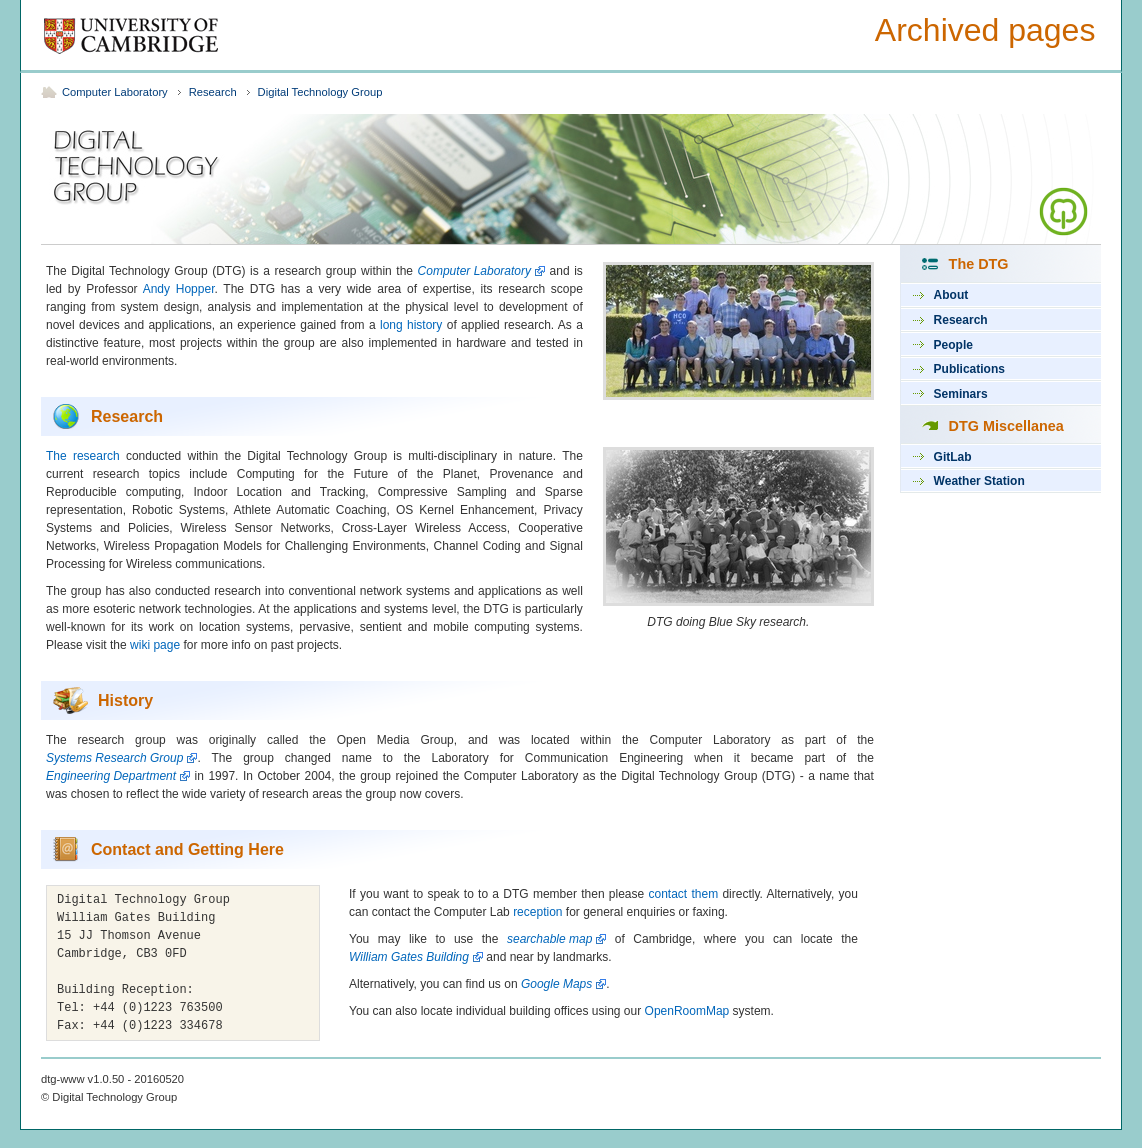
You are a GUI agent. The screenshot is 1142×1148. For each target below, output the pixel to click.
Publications (969, 369)
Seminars (961, 394)
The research (83, 456)
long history (411, 325)
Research (213, 92)
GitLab (953, 457)
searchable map (549, 939)
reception (537, 912)
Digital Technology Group (320, 92)
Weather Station (979, 481)
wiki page (155, 645)
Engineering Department (111, 776)
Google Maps (556, 984)
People (953, 345)
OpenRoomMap (687, 1011)
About (951, 295)
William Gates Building (409, 957)
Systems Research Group (114, 758)
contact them (684, 894)
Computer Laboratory (115, 92)
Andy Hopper (179, 289)
